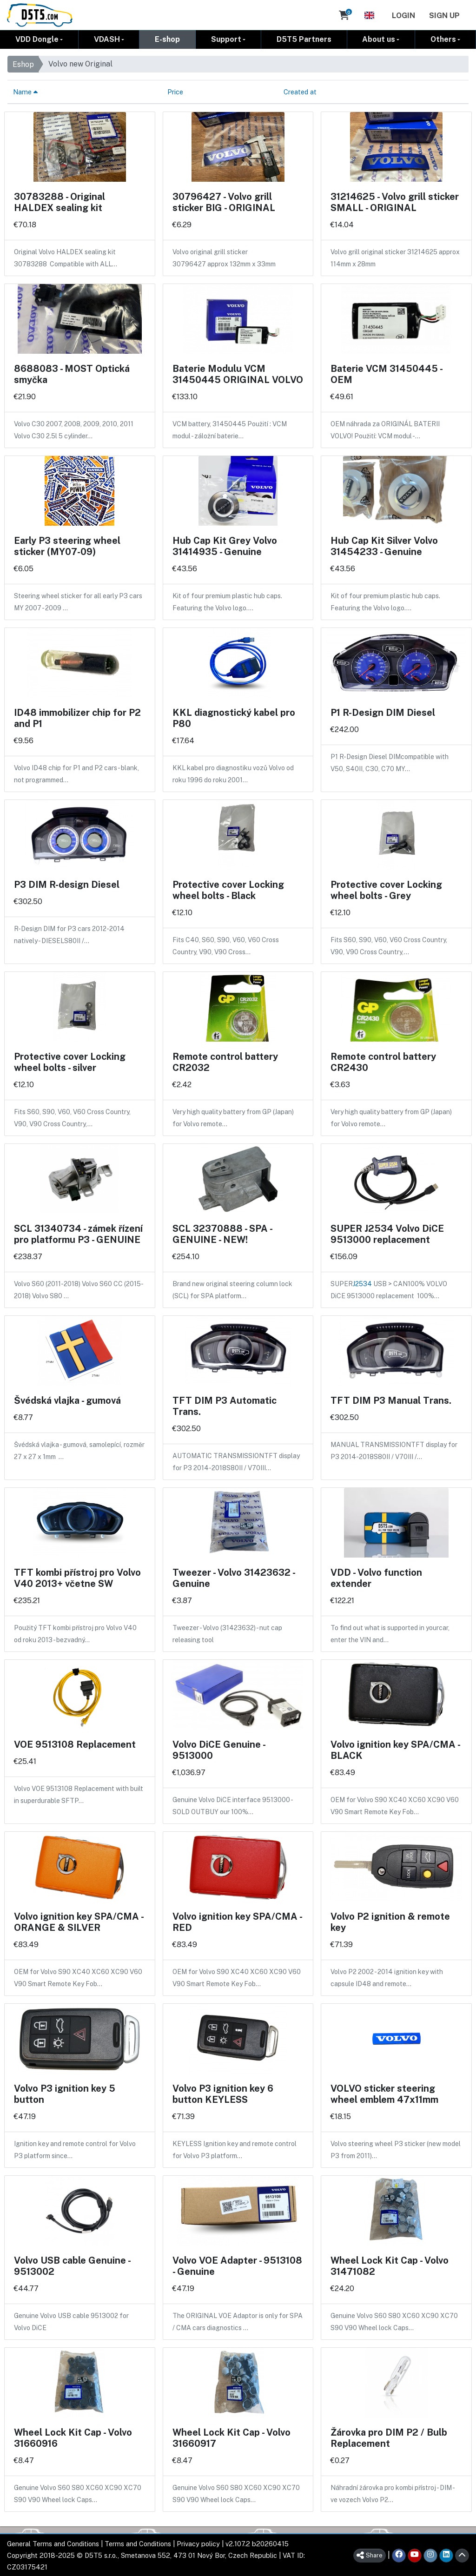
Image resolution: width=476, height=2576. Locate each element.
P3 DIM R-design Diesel (66, 884)
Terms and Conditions (138, 2543)
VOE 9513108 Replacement (75, 1744)
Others (443, 38)
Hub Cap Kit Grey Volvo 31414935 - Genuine (224, 546)
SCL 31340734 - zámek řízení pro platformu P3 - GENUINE (78, 1233)
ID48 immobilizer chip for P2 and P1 (77, 718)
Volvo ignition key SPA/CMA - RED (237, 1921)
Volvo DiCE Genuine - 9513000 (218, 1749)
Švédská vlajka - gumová (67, 1400)
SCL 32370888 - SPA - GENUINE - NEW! (222, 1233)
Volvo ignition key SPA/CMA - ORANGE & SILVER (78, 1921)
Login (403, 15)
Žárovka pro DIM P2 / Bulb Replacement (389, 2437)
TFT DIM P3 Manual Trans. (391, 1400)
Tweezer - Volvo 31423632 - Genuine (233, 1577)
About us (378, 38)
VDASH (107, 38)
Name (25, 91)
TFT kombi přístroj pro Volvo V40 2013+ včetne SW (77, 1577)
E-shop (167, 38)
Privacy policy (198, 2543)
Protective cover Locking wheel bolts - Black (228, 889)
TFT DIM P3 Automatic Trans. (224, 1405)
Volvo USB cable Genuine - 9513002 (72, 2265)
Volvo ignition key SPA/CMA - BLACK (395, 1749)
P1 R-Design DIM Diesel (383, 712)
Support (226, 38)
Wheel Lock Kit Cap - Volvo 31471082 (390, 2265)
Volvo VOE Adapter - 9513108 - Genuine (237, 2265)
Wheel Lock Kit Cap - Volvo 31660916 (73, 2437)
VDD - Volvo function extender (376, 1577)
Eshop (23, 63)
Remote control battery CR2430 (383, 1061)
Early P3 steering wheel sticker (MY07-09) (67, 546)
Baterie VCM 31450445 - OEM (386, 374)
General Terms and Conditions (53, 2543)
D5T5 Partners (304, 38)
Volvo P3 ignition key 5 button (64, 2093)
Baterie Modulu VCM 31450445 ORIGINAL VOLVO (237, 374)
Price (175, 91)
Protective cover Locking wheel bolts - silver (70, 1061)
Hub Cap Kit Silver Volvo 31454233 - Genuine (384, 546)
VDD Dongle (37, 38)
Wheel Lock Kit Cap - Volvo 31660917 (231, 2437)
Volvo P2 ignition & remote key (390, 1921)
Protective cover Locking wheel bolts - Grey (386, 889)
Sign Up (444, 15)
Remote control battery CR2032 (225, 1061)
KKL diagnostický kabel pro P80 (233, 718)
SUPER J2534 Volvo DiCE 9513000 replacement (387, 1233)
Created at (300, 91)
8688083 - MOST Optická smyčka (72, 374)
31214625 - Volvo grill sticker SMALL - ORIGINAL (395, 202)
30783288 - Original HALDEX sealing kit (59, 202)
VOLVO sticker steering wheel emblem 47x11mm (384, 2093)
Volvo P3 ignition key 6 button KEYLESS (222, 2093)
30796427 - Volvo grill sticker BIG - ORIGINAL (223, 202)
